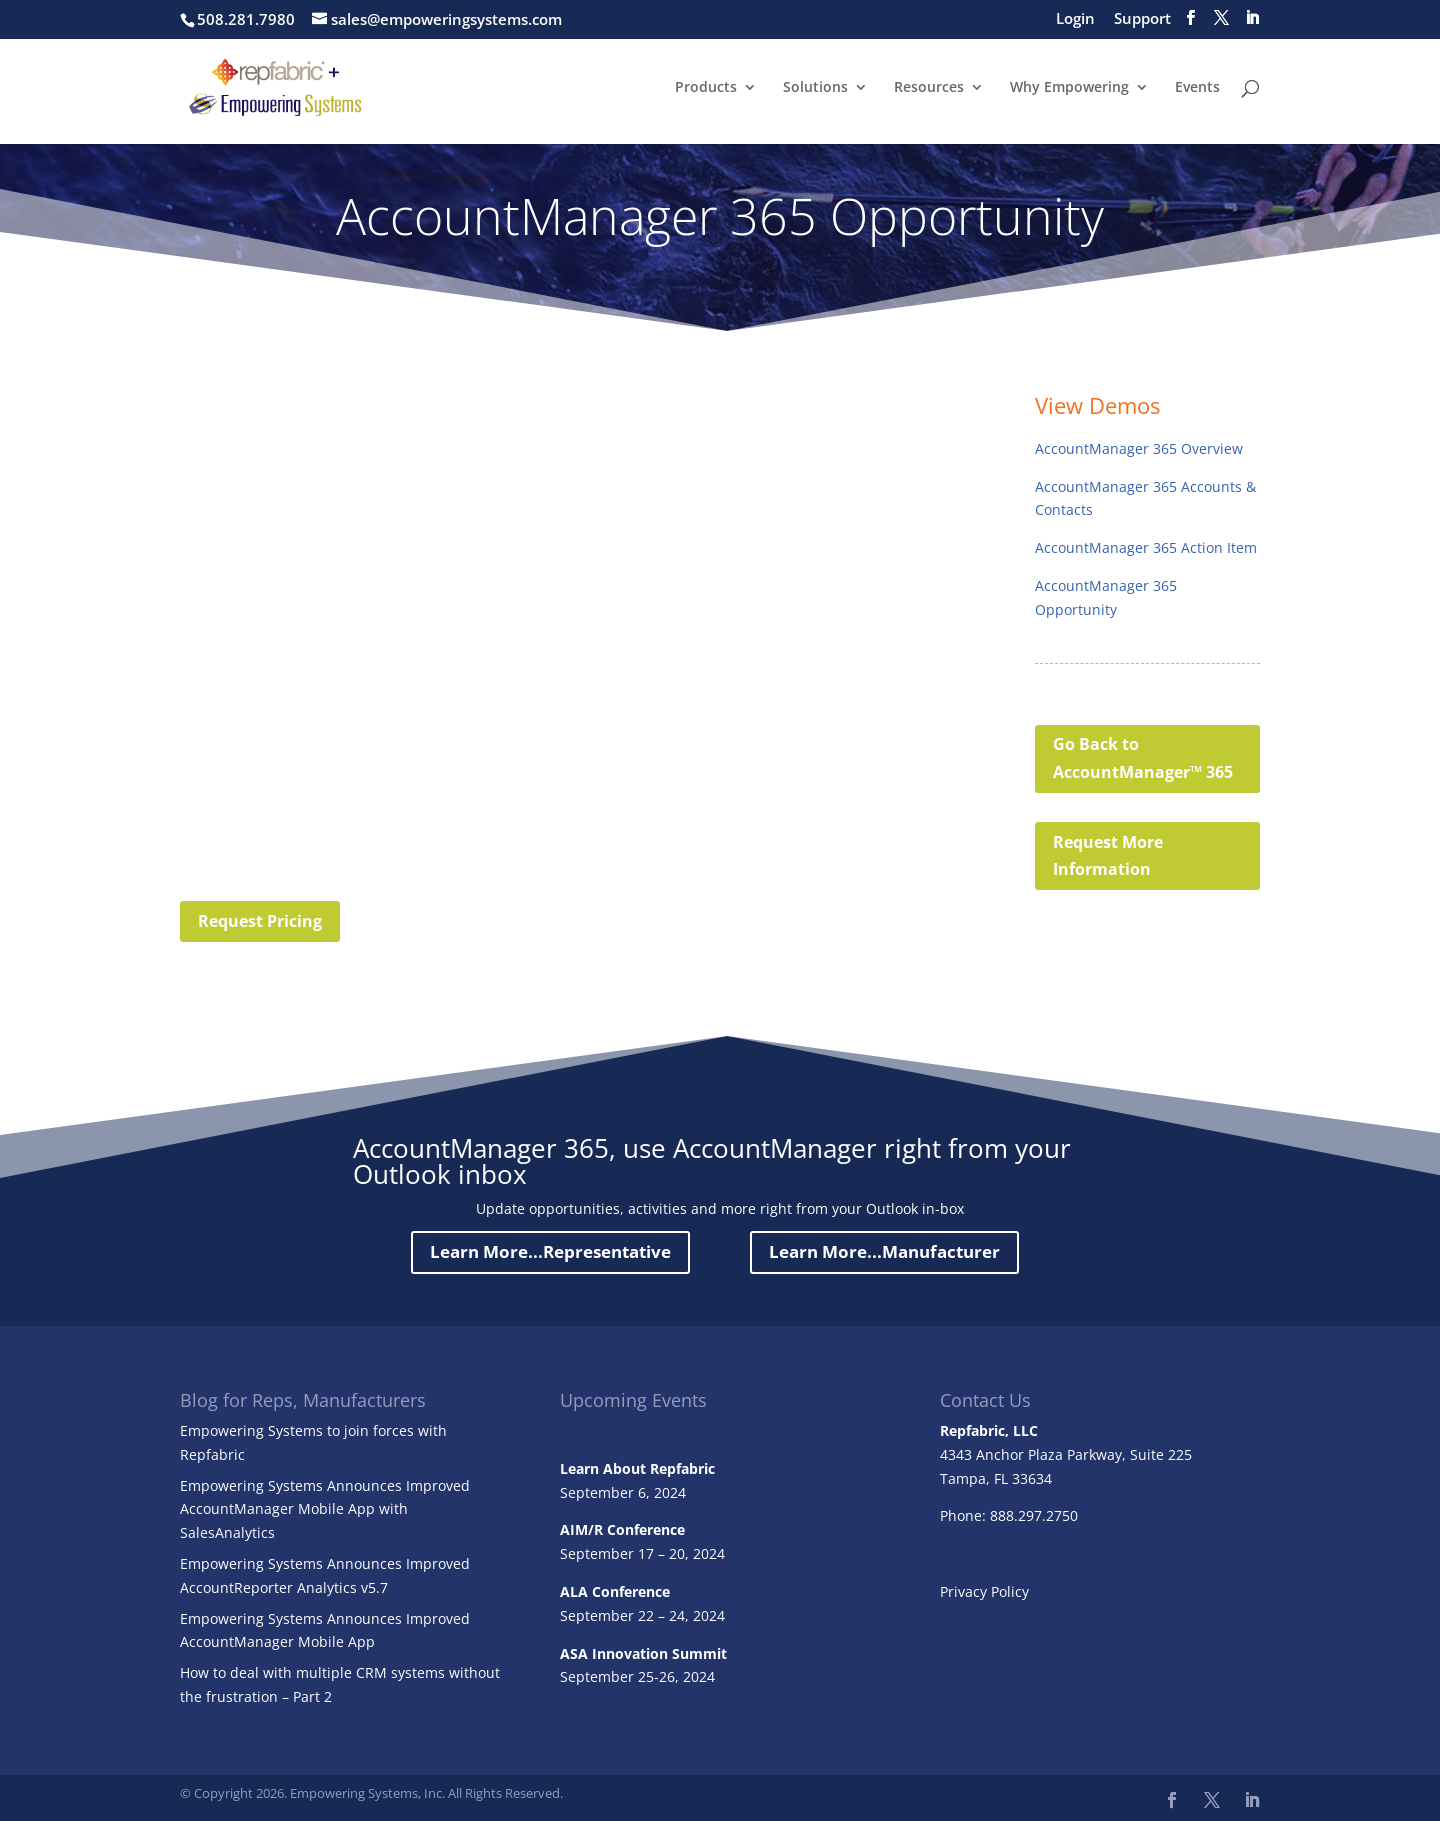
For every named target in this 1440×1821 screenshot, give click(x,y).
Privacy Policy (984, 1591)
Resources (929, 88)
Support (1142, 19)
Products (706, 88)
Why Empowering (1069, 88)
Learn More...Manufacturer (884, 1251)
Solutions (815, 88)
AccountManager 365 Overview (1139, 448)
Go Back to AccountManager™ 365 (1143, 757)
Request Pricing (260, 921)
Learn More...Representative (550, 1251)
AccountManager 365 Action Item (1146, 547)
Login (1075, 19)
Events (1197, 88)
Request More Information (1108, 855)
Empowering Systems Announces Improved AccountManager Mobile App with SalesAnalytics (325, 1509)
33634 (1032, 1478)
